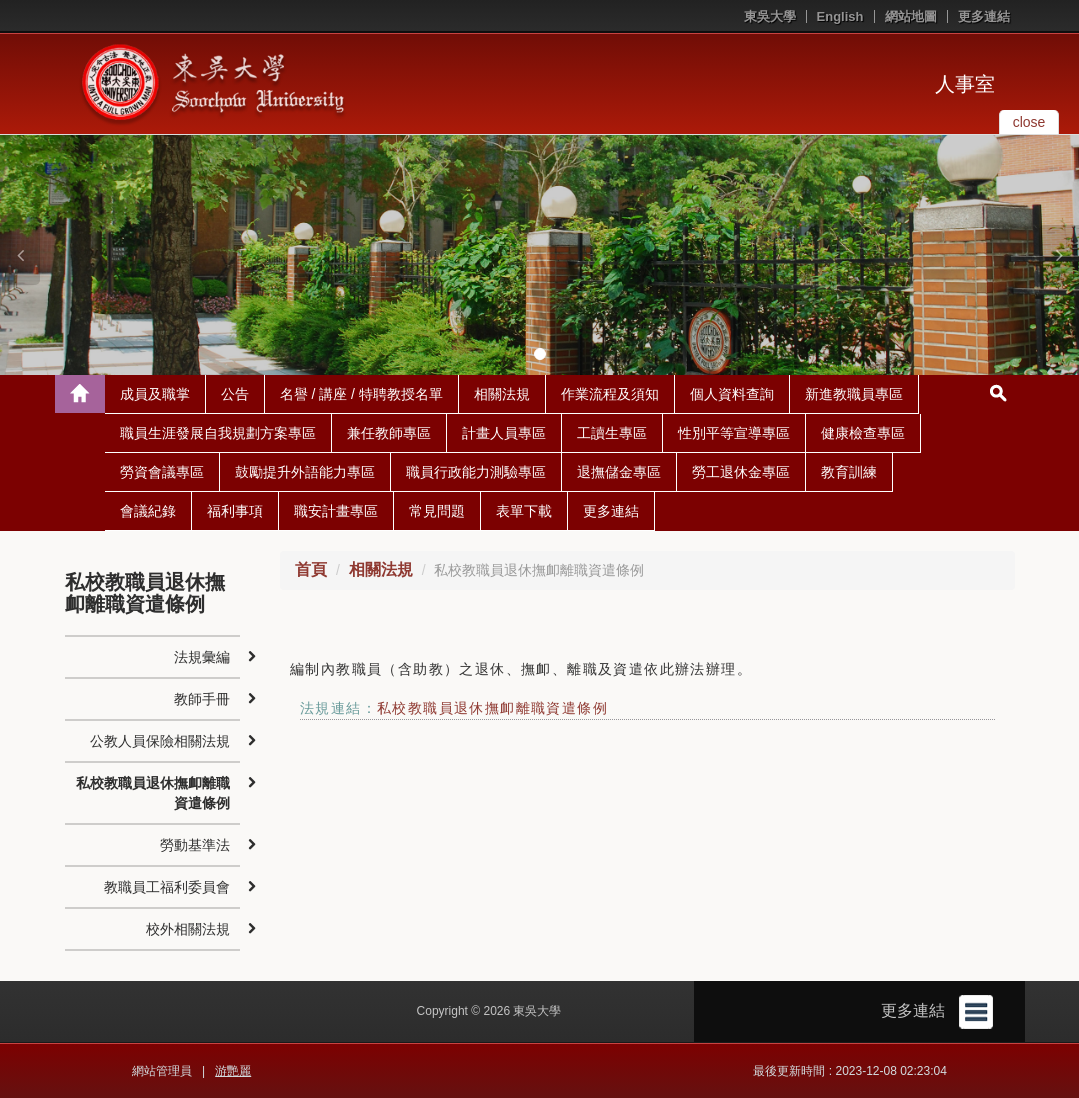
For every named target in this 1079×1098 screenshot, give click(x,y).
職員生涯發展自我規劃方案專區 (218, 433)
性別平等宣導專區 (734, 433)
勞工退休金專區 (741, 472)
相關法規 (502, 394)
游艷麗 (233, 1071)
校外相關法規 (188, 929)
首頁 (311, 569)
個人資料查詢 (732, 394)
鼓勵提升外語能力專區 (305, 472)
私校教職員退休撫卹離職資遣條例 (492, 708)
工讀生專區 (612, 433)
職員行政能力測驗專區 (476, 472)
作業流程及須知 (610, 394)
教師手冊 (202, 699)
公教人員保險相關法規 (160, 741)
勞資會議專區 (162, 472)
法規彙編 (202, 657)
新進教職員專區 (854, 394)
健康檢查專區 (863, 433)
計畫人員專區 (504, 433)
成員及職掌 (155, 394)
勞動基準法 (195, 845)
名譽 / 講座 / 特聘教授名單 (361, 394)
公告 (235, 394)
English (840, 16)
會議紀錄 (148, 511)
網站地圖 (911, 16)
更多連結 (984, 16)
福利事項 (235, 511)
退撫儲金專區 (619, 472)
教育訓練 (849, 472)
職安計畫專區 (336, 511)
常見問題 (437, 511)
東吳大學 (770, 16)
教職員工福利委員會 (167, 887)
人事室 (965, 84)
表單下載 (524, 511)
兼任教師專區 (389, 433)
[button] (20, 255)
